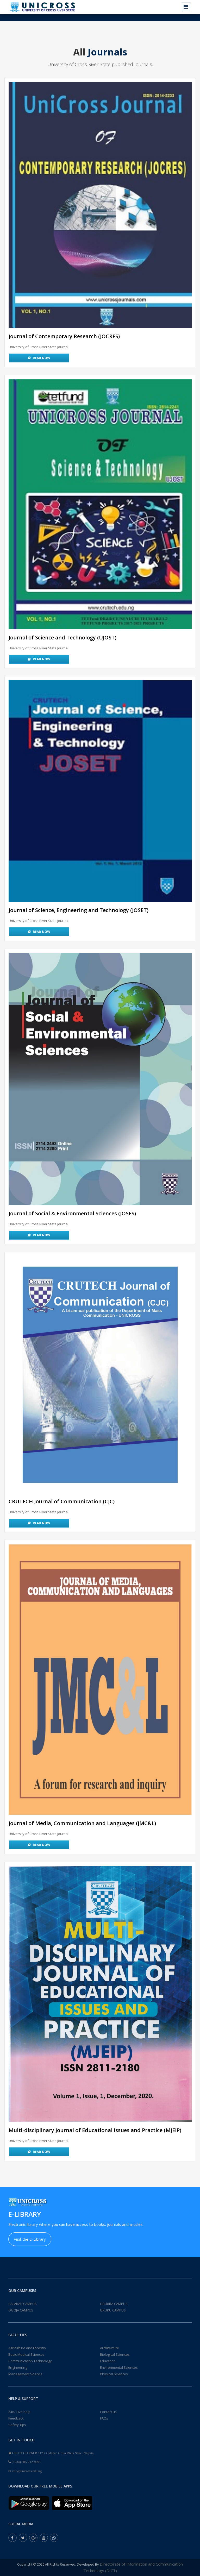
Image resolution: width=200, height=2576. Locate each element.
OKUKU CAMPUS (113, 2310)
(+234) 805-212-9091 (26, 2462)
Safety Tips (17, 2424)
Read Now (39, 358)
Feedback (16, 2418)
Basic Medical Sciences (26, 2354)
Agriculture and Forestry (27, 2348)
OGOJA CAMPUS (20, 2310)
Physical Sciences (114, 2374)
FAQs (104, 2418)
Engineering (17, 2367)
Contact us (108, 2411)
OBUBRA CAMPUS (114, 2303)
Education (108, 2361)
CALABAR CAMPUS (22, 2303)
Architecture (109, 2348)
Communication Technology (30, 2361)
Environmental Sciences (119, 2367)
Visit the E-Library (30, 2239)
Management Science (25, 2374)
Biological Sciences (115, 2354)
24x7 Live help (19, 2411)
